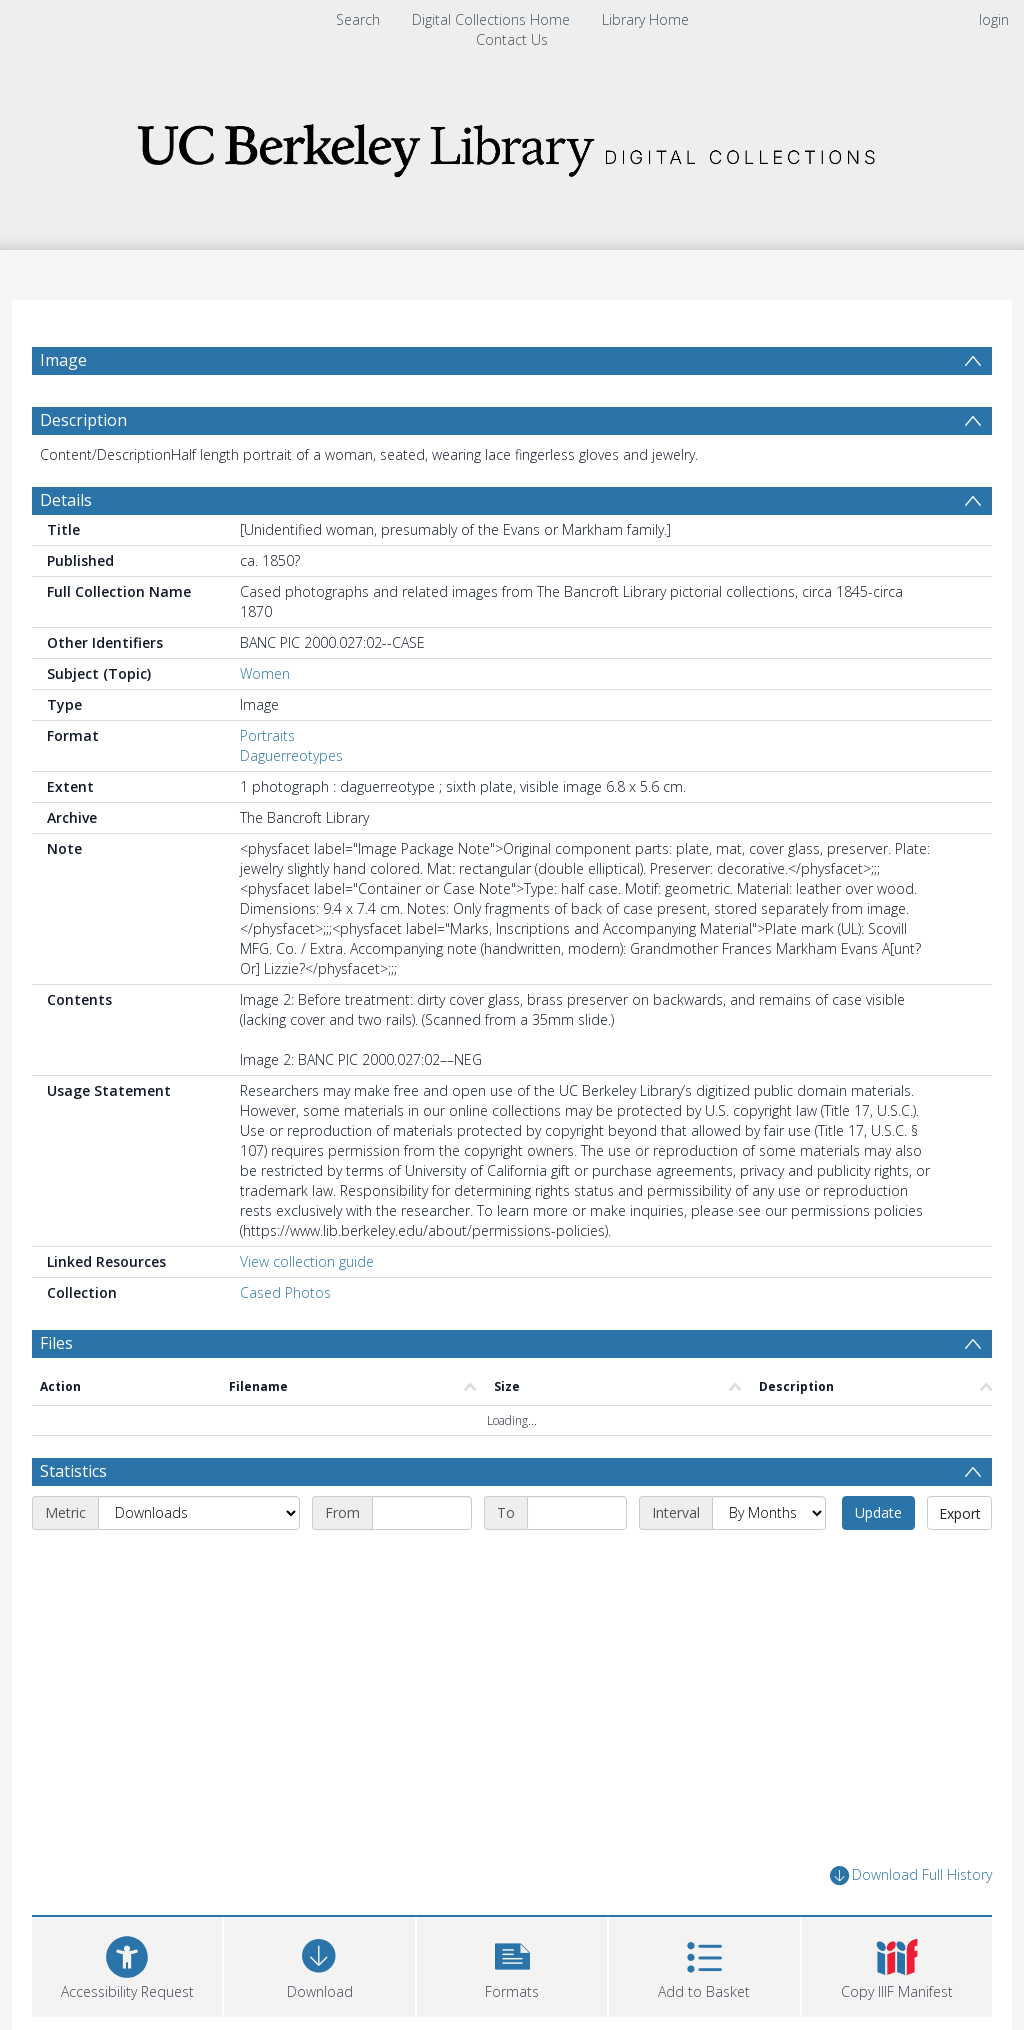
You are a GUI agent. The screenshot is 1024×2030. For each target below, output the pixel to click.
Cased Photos (285, 1292)
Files (56, 1343)
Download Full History (911, 1875)
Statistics (73, 1471)
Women (265, 673)
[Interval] (769, 1513)
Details (66, 500)
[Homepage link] (512, 144)
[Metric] (199, 1513)
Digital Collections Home (491, 19)
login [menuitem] (994, 19)
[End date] (577, 1513)
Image (63, 360)
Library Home (645, 19)
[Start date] (422, 1513)
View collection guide (307, 1261)
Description (83, 420)
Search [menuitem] (358, 19)
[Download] (319, 1964)
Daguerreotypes (291, 755)
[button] (512, 1964)
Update (878, 1512)
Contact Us (512, 39)
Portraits (267, 735)
